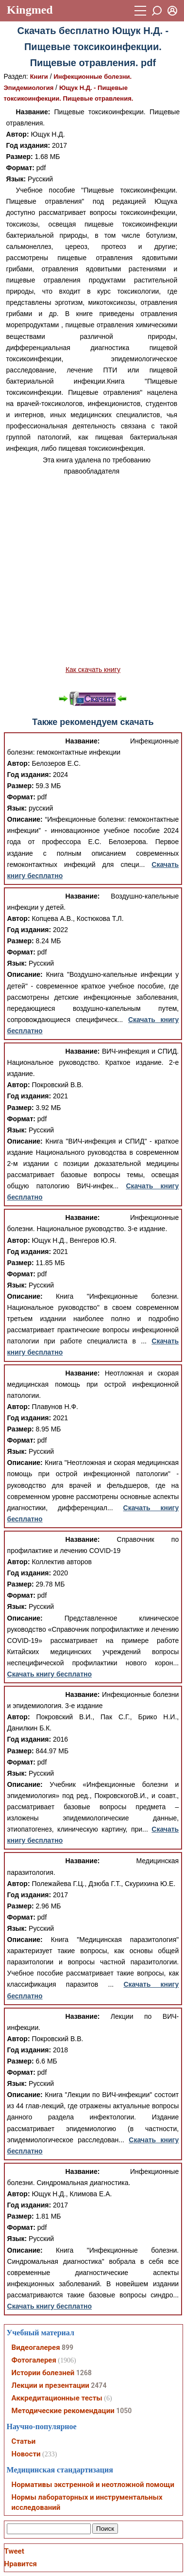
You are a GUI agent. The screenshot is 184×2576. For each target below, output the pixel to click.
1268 (84, 2373)
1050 (124, 2411)
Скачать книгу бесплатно (49, 1674)
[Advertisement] (91, 570)
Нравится (20, 2563)
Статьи (24, 2441)
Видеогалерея (36, 2347)
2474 (98, 2385)
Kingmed (30, 9)
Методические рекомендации (63, 2410)
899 (67, 2347)
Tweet (14, 2551)
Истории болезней (43, 2372)
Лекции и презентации (50, 2385)
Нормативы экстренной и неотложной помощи (93, 2484)
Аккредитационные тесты (57, 2398)
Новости (26, 2454)
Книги (39, 76)
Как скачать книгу (93, 669)
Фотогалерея (34, 2360)
